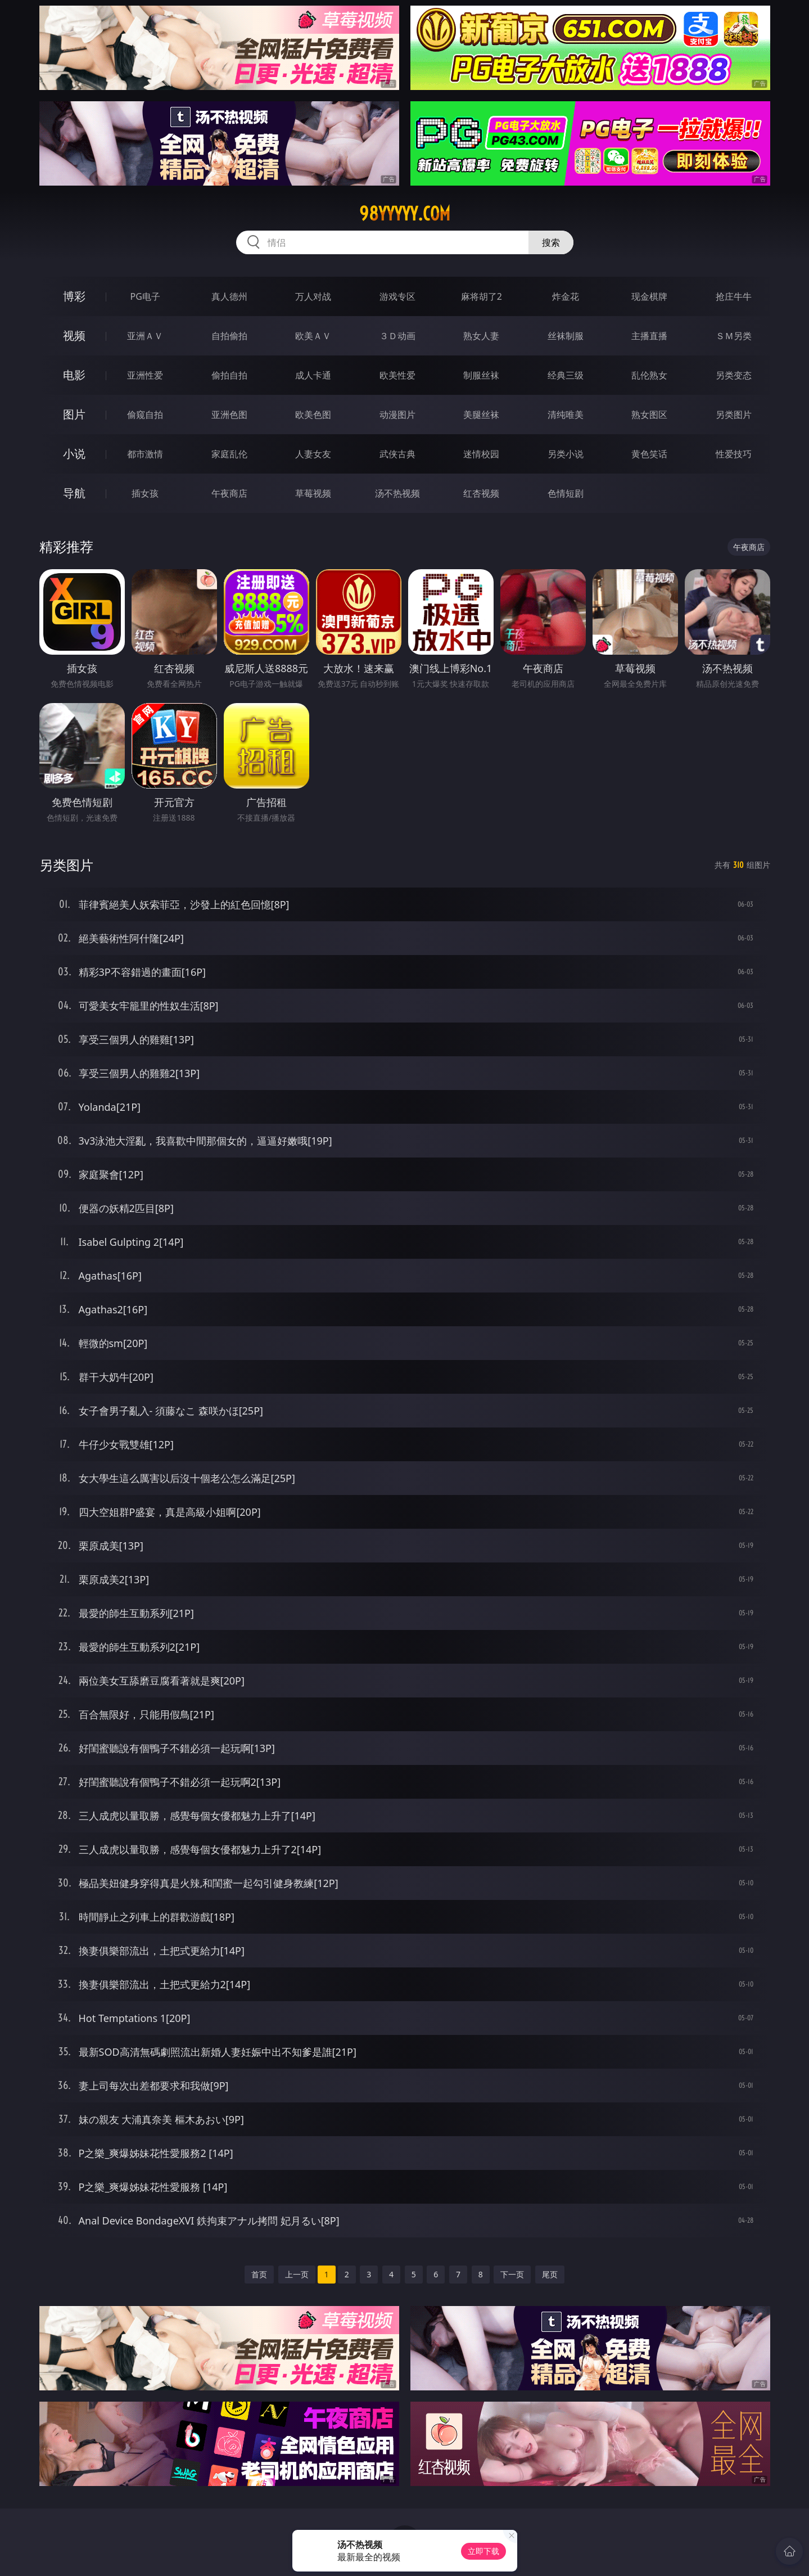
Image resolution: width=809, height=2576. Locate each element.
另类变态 (734, 375)
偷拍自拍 (229, 375)
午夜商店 (229, 493)
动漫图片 (397, 414)
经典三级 (566, 375)
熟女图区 (649, 414)
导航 (74, 493)
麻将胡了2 (481, 296)
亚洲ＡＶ (145, 336)
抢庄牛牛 (734, 296)
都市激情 (145, 454)
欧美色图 (313, 414)
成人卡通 (313, 375)
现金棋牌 (649, 296)
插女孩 (145, 493)
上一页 (297, 2274)
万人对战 (313, 296)
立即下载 (483, 2551)
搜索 (551, 242)
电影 (74, 374)
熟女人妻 (481, 336)
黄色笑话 (649, 454)
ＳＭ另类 (734, 336)
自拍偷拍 (229, 336)
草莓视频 (313, 493)
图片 (74, 414)
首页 (259, 2274)
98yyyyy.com (404, 213)
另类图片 (734, 414)
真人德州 (229, 296)
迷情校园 (481, 454)
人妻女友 (313, 454)
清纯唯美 (566, 414)
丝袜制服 (566, 336)
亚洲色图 (229, 414)
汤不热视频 (397, 493)
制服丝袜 (481, 375)
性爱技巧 (734, 454)
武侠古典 (397, 454)
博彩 (74, 296)
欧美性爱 (397, 375)
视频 (74, 335)
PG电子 (145, 296)
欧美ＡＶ (313, 336)
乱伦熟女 (649, 375)
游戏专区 (397, 296)
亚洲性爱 (145, 375)
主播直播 (649, 336)
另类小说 (566, 454)
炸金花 (565, 296)
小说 (74, 453)
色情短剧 (566, 493)
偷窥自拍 (145, 414)
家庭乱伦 (229, 454)
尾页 (550, 2274)
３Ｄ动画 (397, 336)
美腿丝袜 (481, 414)
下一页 (512, 2274)
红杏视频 (481, 493)
